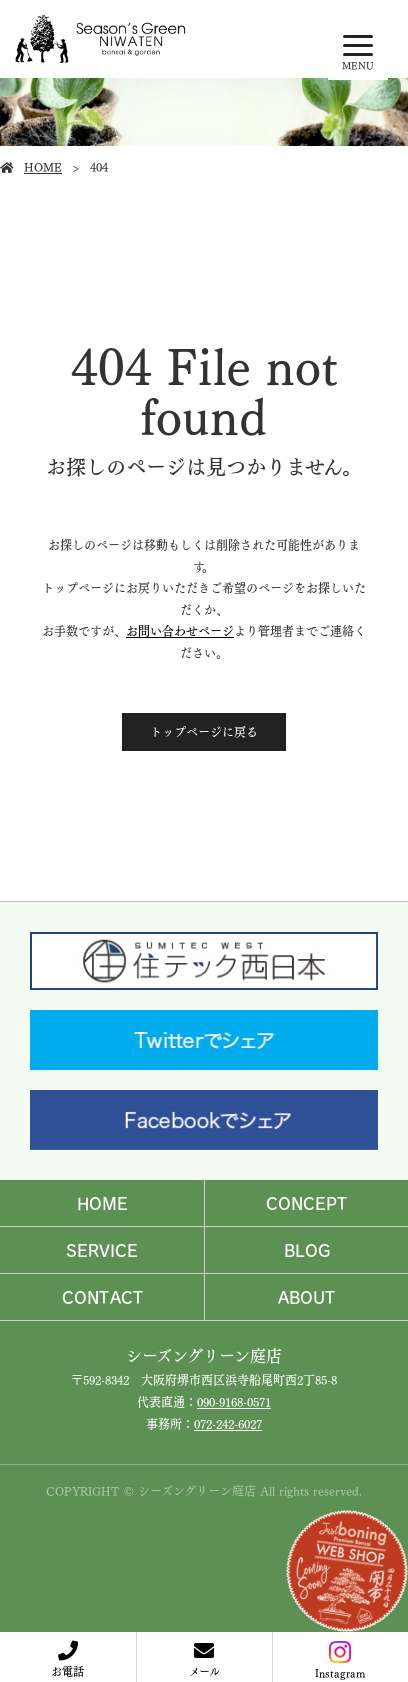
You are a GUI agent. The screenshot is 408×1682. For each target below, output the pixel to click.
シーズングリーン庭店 (204, 1354)
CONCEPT (306, 1203)
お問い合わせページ (180, 630)
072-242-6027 (228, 1423)
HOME (43, 166)
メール (204, 1670)
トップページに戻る (204, 731)
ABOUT (306, 1297)
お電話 (67, 1670)
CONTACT (102, 1297)
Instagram (340, 1661)
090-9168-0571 (234, 1401)
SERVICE (102, 1250)
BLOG (307, 1250)
